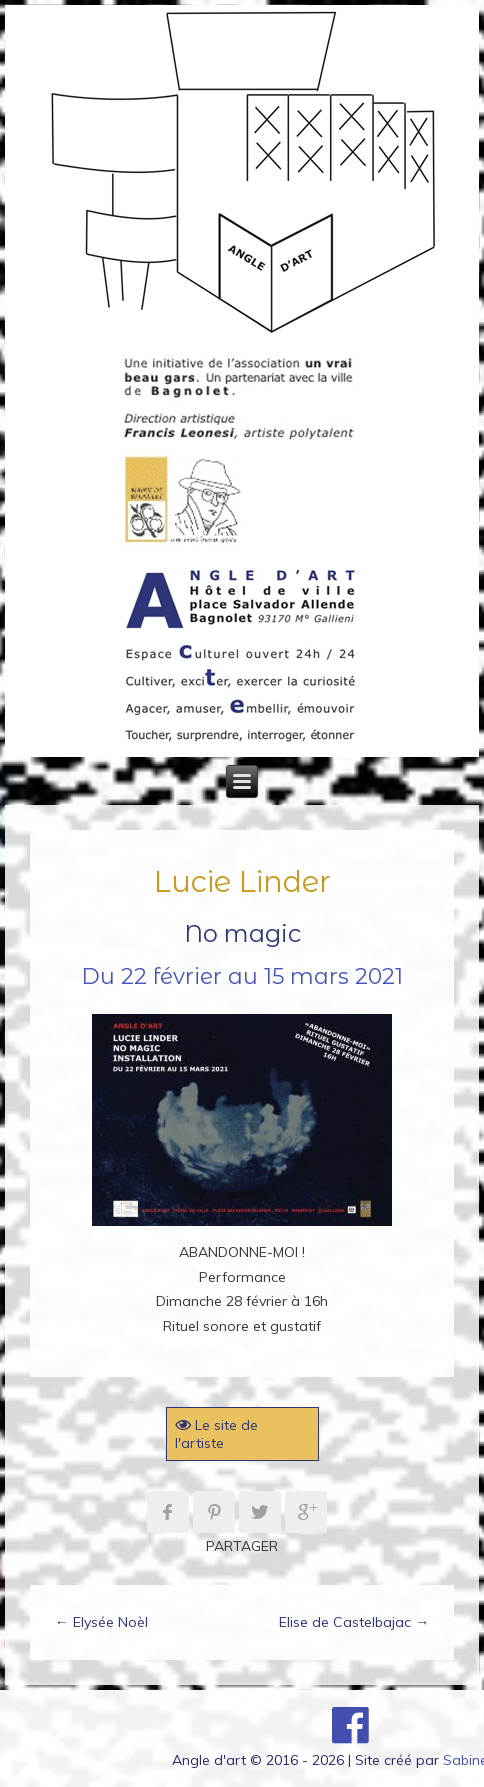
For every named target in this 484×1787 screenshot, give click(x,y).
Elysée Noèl (110, 1622)
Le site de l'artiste (216, 1434)
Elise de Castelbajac (345, 1622)
